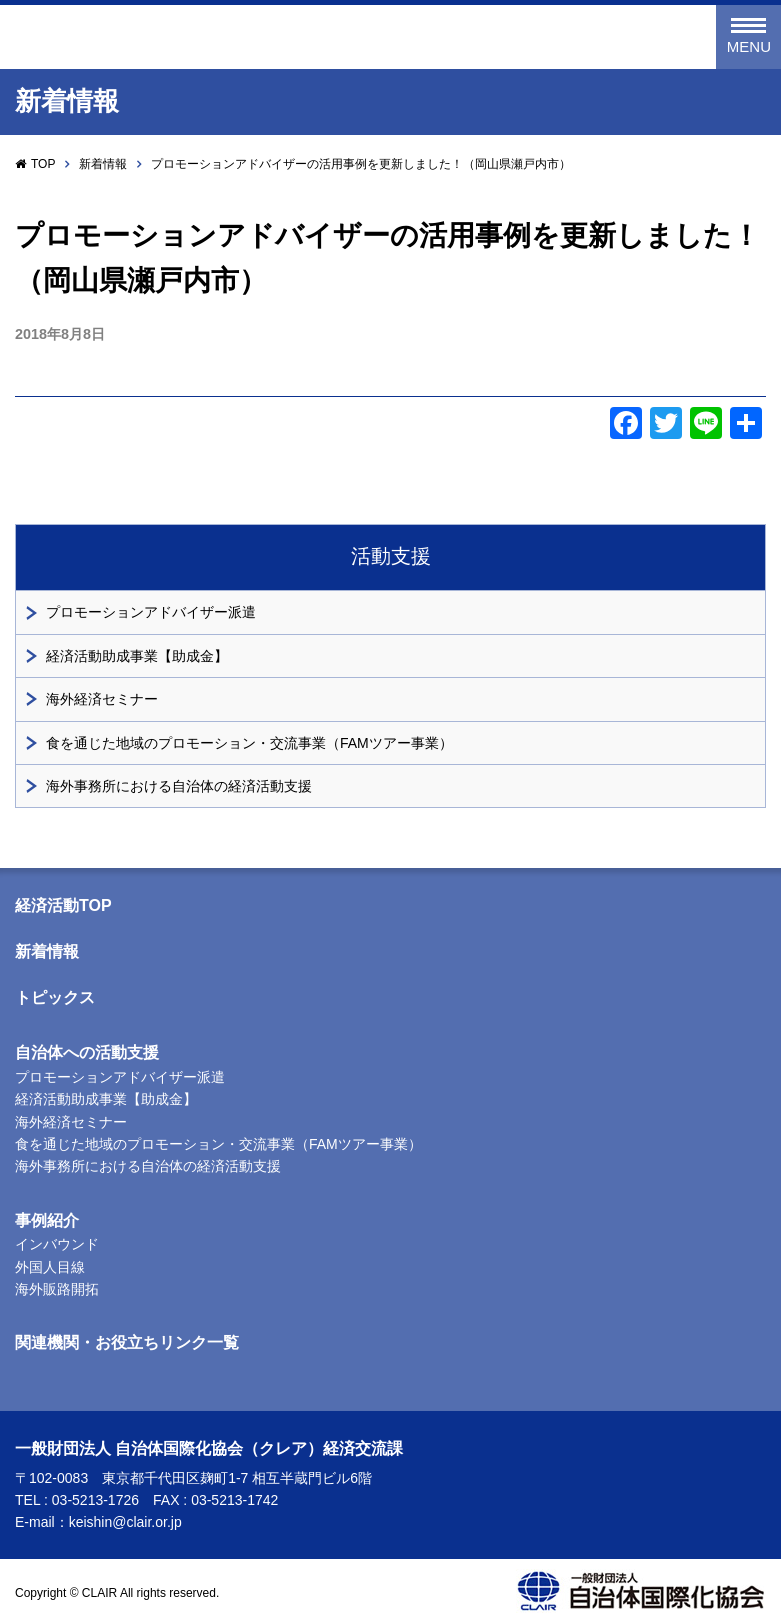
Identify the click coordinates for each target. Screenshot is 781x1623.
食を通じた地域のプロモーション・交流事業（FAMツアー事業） (249, 743)
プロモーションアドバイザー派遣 (151, 612)
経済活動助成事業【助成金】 (137, 656)
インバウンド (57, 1244)
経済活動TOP (63, 905)
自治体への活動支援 (87, 1052)
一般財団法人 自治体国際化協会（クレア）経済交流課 (249, 38)
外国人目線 (50, 1267)
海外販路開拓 (57, 1289)
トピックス (55, 997)
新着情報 (103, 164)
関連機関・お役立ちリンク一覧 (127, 1342)
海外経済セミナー (102, 699)
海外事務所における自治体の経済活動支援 (179, 786)
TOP (43, 164)
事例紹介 (47, 1220)
